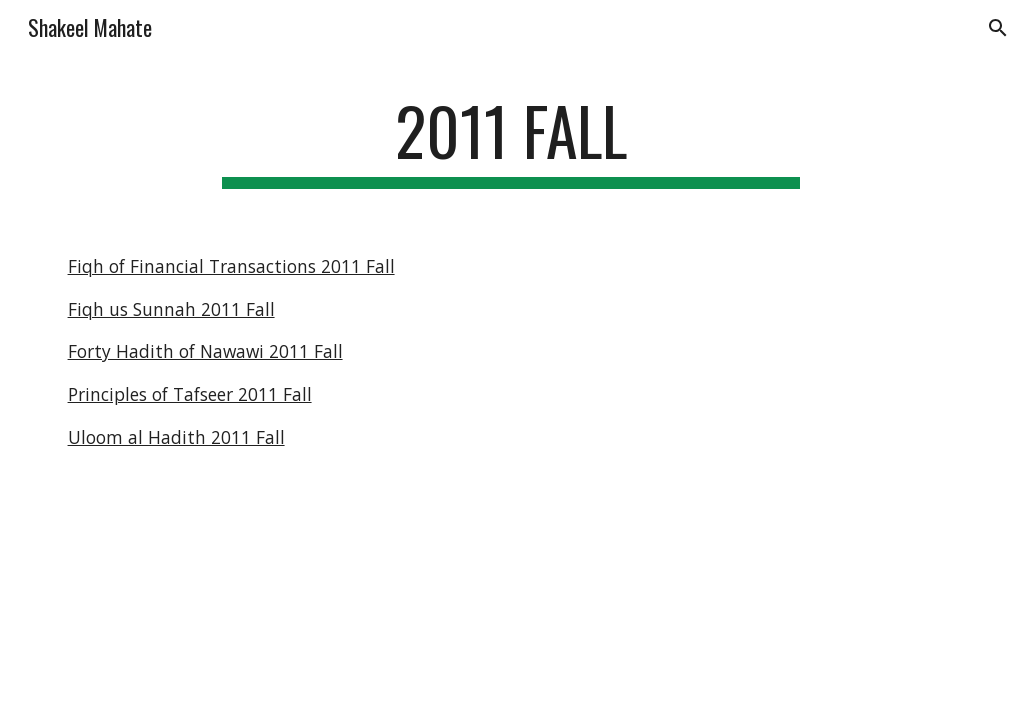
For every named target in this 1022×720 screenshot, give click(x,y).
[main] (511, 140)
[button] (998, 28)
